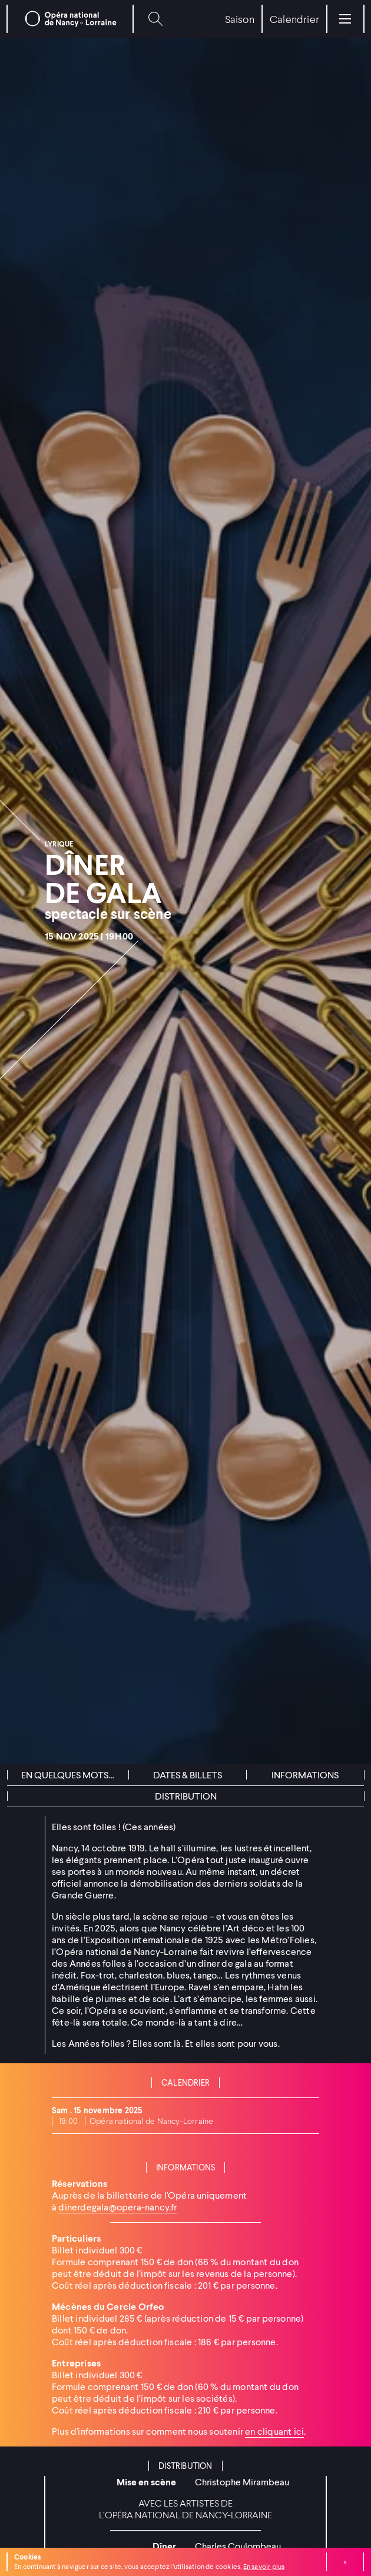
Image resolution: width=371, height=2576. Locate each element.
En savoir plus (264, 2566)
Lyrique (59, 843)
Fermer (345, 2561)
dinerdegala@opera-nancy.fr (117, 2206)
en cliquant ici (274, 2430)
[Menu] (345, 19)
